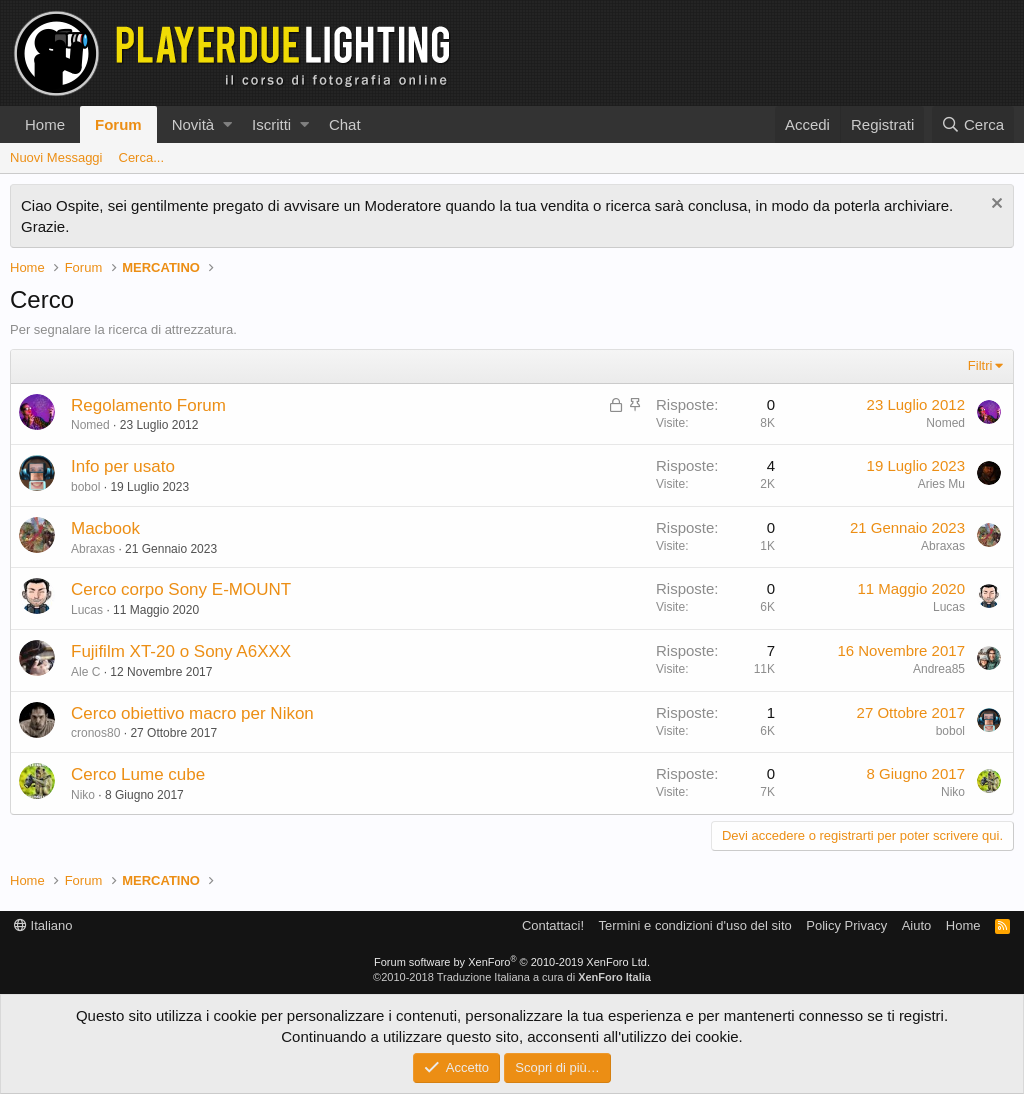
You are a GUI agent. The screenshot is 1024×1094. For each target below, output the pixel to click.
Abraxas (93, 549)
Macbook (105, 528)
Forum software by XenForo (512, 962)
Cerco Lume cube (138, 774)
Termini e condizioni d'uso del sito (695, 925)
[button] (227, 124)
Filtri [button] (980, 365)
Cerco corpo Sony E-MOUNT (181, 589)
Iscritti (271, 124)
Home (45, 124)
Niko (83, 795)
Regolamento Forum (148, 405)
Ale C (85, 672)
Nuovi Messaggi (56, 157)
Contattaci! (553, 925)
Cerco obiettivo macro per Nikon (192, 713)
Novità (193, 124)
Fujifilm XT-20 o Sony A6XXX (181, 651)
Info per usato (123, 466)
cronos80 (95, 733)
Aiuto (917, 925)
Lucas (87, 610)
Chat (345, 124)
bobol (85, 487)
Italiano (43, 925)
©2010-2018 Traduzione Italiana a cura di (512, 977)
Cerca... (142, 157)
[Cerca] (973, 124)
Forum (118, 124)
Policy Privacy (846, 925)
